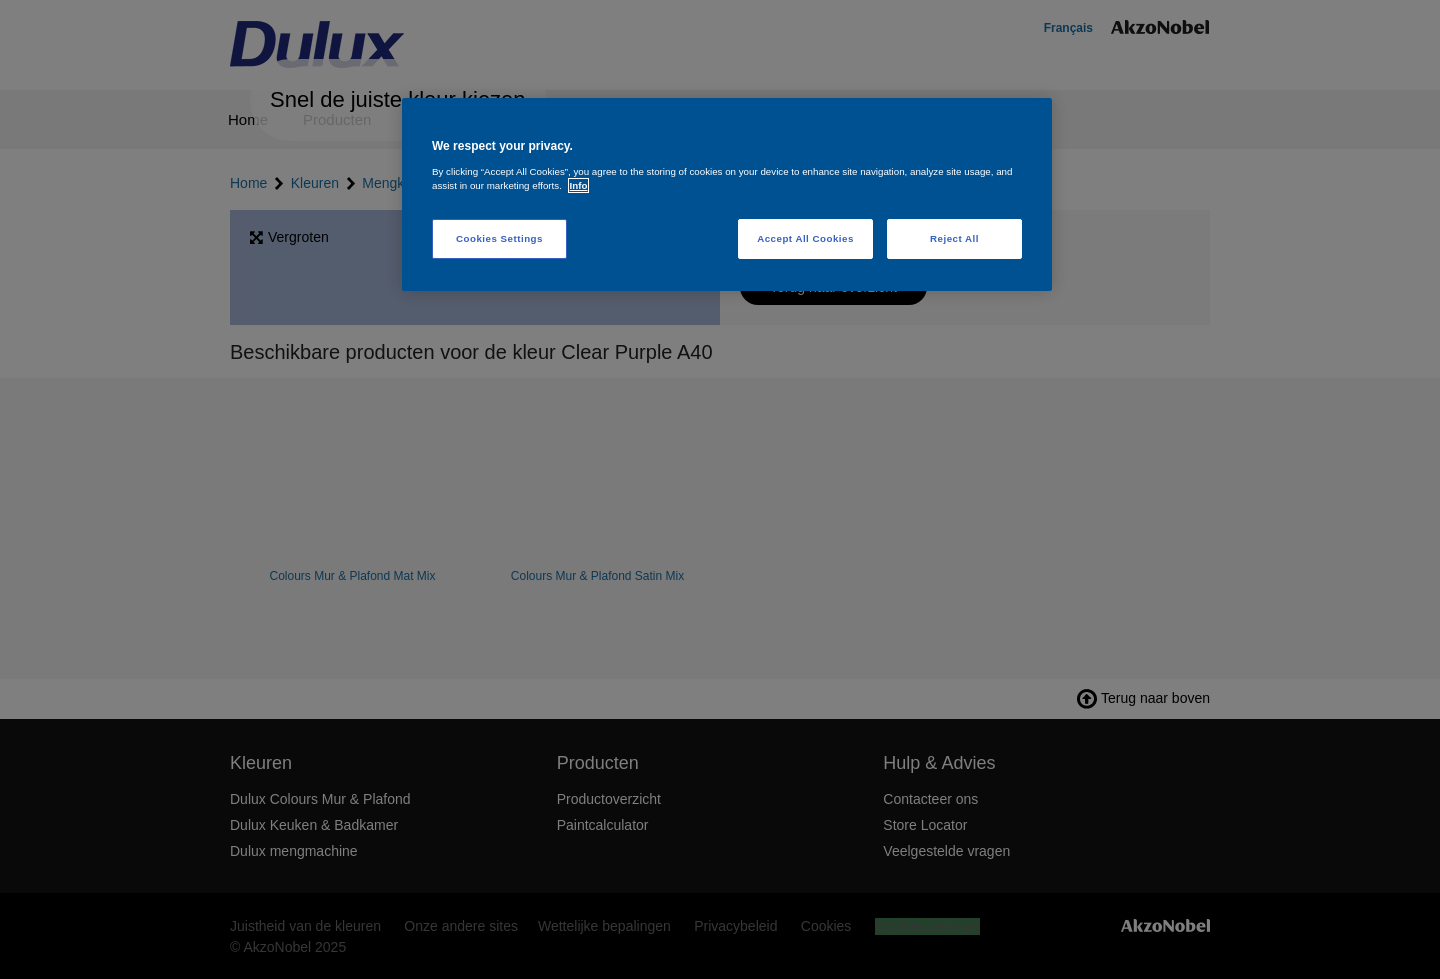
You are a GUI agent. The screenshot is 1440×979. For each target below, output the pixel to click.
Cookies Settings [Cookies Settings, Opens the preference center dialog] (499, 238)
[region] (727, 194)
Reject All (954, 238)
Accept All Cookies (805, 238)
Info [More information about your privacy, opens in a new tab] (579, 185)
